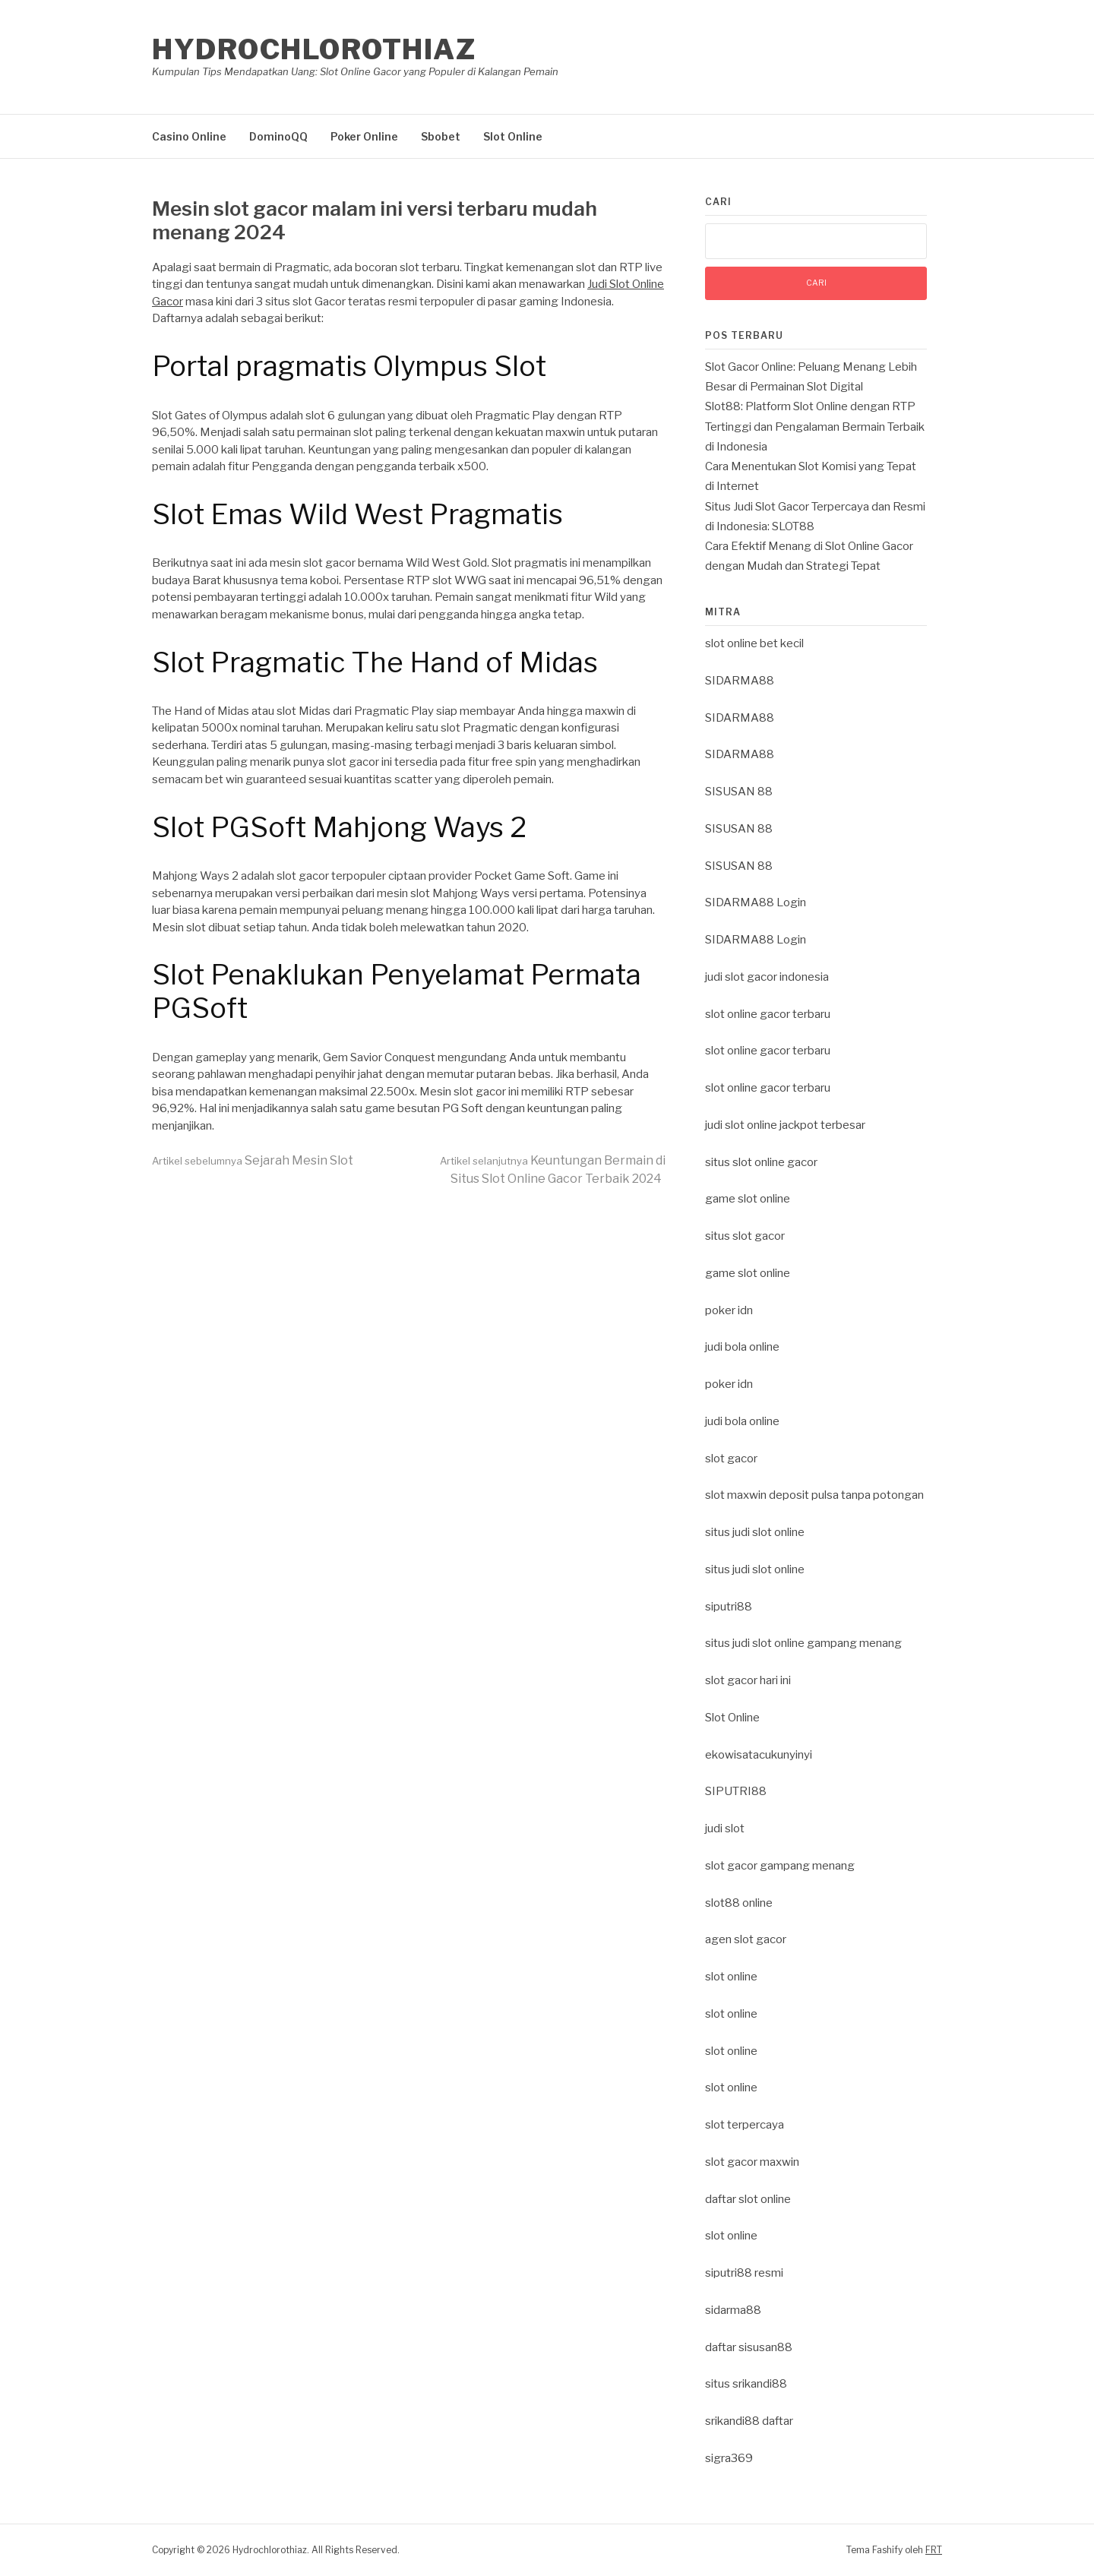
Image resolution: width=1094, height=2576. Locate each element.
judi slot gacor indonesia (767, 977)
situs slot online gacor (761, 1162)
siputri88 (728, 1607)
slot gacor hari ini (748, 1680)
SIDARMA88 (739, 680)
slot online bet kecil (754, 643)
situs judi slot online (755, 1532)
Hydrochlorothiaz (314, 49)
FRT (933, 2549)
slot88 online (739, 1903)
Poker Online (364, 136)
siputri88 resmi (744, 2273)
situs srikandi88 (746, 2384)
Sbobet (440, 136)
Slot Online (512, 136)
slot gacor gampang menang (780, 1866)
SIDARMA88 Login (755, 902)
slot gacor (731, 1458)
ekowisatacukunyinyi (758, 1755)
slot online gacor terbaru (767, 1014)
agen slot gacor (745, 1939)
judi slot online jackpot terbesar (785, 1125)
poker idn (729, 1310)
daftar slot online (748, 2199)
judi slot (725, 1828)
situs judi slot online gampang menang (803, 1643)
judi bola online (742, 1347)
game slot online (747, 1199)
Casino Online (189, 136)
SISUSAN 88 (739, 791)
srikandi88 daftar (749, 2421)
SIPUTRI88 (736, 1791)
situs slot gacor (745, 1236)
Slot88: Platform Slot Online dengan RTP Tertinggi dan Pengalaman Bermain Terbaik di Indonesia (815, 427)
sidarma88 (733, 2310)
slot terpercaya (744, 2125)
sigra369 (729, 2458)
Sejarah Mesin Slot (252, 1160)
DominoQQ (278, 136)
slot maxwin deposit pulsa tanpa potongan (814, 1495)
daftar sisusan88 (748, 2347)
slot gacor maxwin (752, 2162)
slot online (731, 1976)
